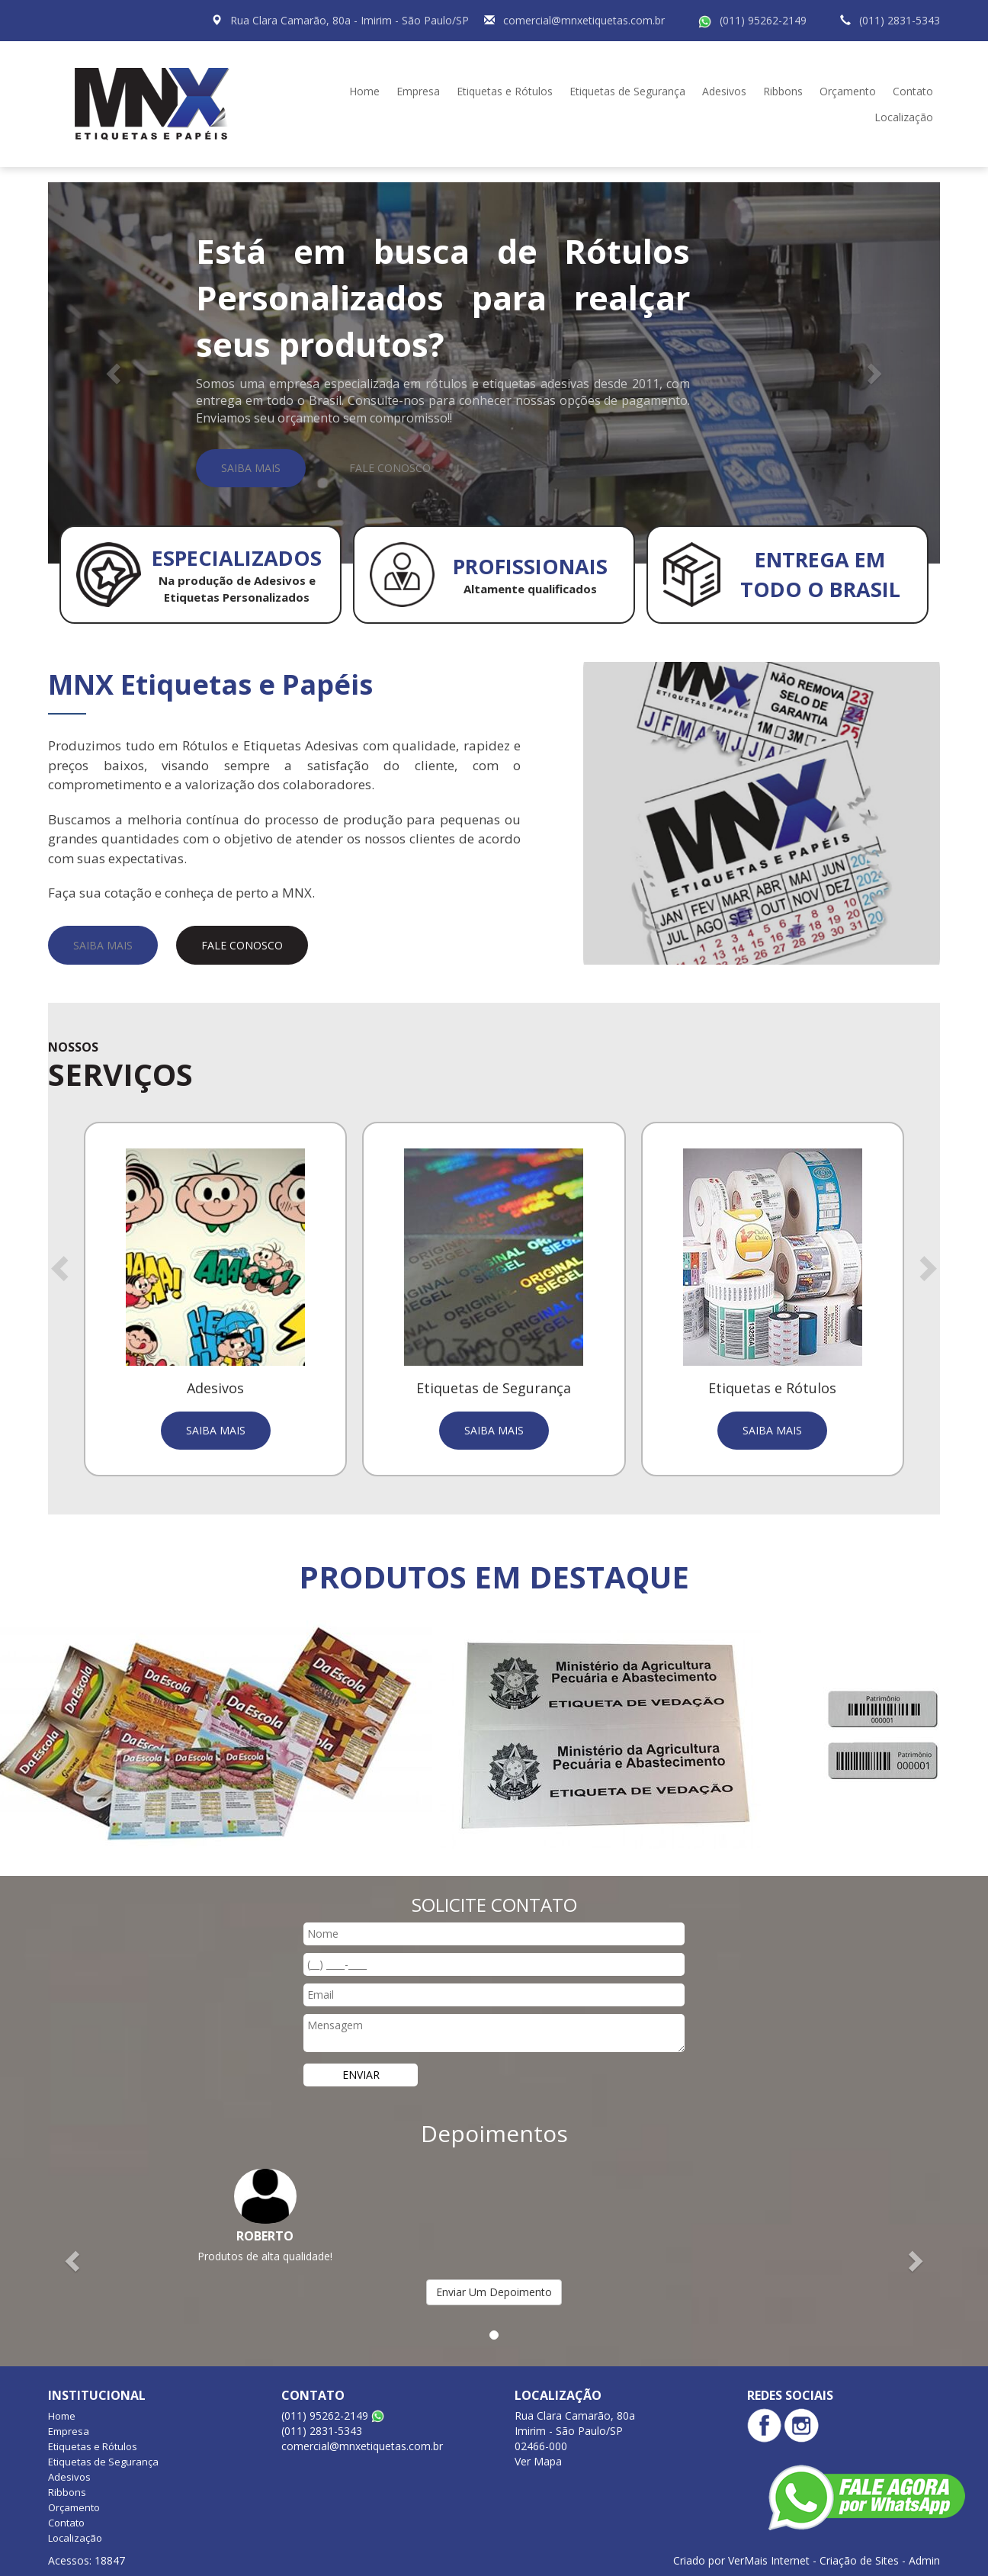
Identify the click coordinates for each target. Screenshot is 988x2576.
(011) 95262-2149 (763, 20)
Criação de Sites (859, 2560)
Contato (913, 91)
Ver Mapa (538, 2461)
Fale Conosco (390, 468)
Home (364, 91)
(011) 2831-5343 (899, 20)
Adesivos (724, 91)
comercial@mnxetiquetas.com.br (584, 20)
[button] (115, 373)
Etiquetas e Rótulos (505, 91)
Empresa (418, 91)
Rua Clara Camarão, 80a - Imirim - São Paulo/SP (349, 20)
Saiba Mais (251, 468)
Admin (924, 2560)
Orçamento (848, 91)
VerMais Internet (769, 2560)
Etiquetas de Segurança (627, 91)
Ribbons (783, 91)
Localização (903, 117)
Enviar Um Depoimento (494, 2292)
